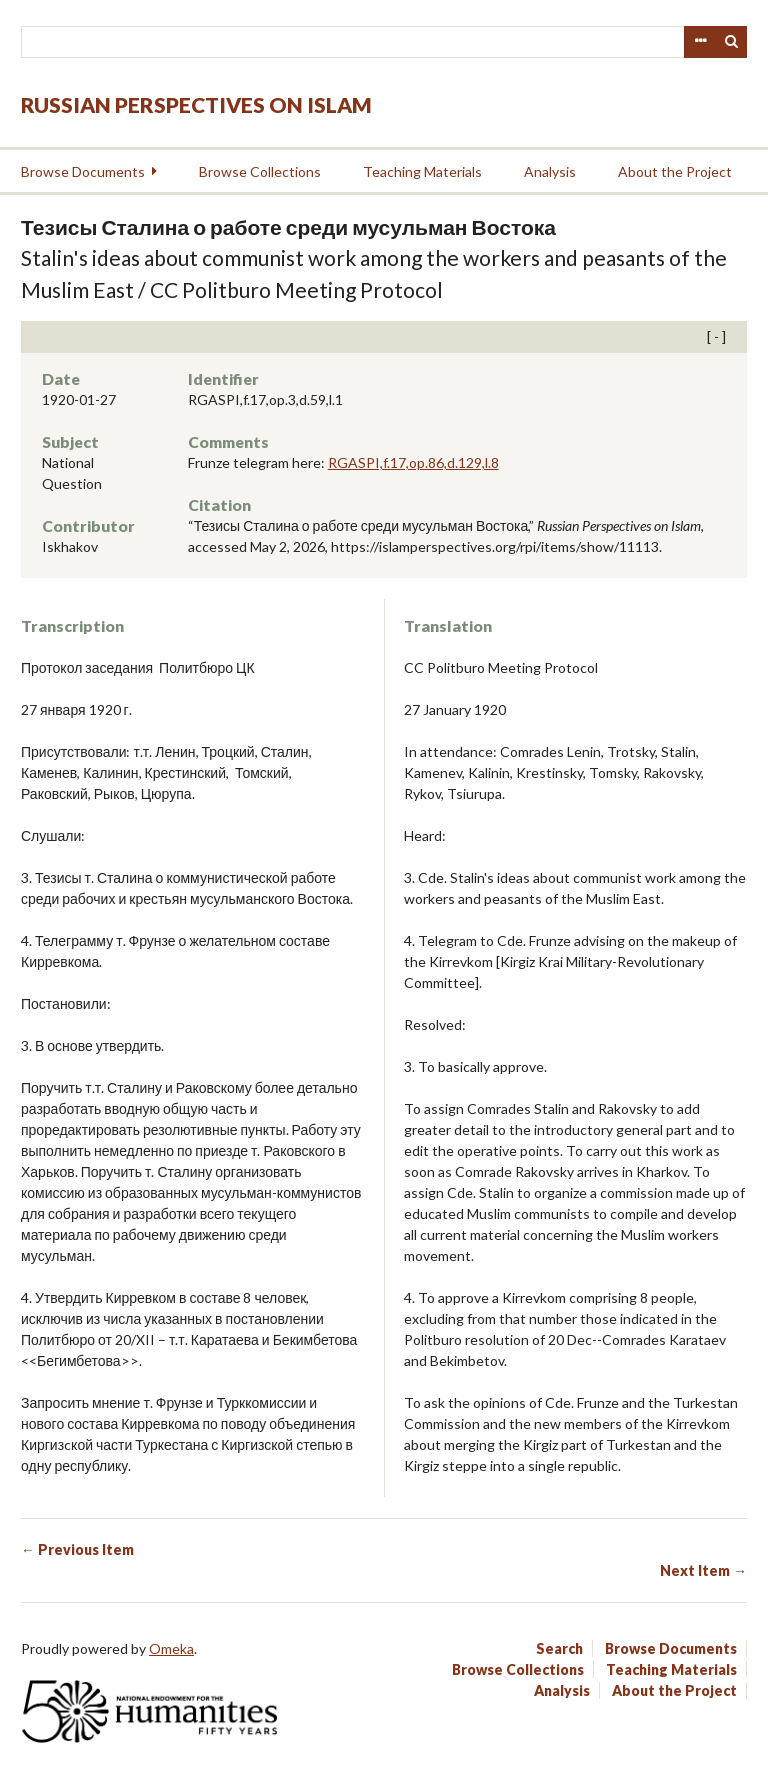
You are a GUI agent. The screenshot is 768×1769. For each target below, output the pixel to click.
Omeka (171, 1648)
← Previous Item (77, 1549)
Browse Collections (260, 171)
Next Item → (703, 1570)
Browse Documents (83, 171)
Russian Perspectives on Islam (196, 104)
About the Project (675, 171)
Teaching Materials (422, 171)
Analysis (550, 171)
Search (732, 42)
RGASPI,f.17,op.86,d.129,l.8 (413, 462)
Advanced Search (700, 42)
